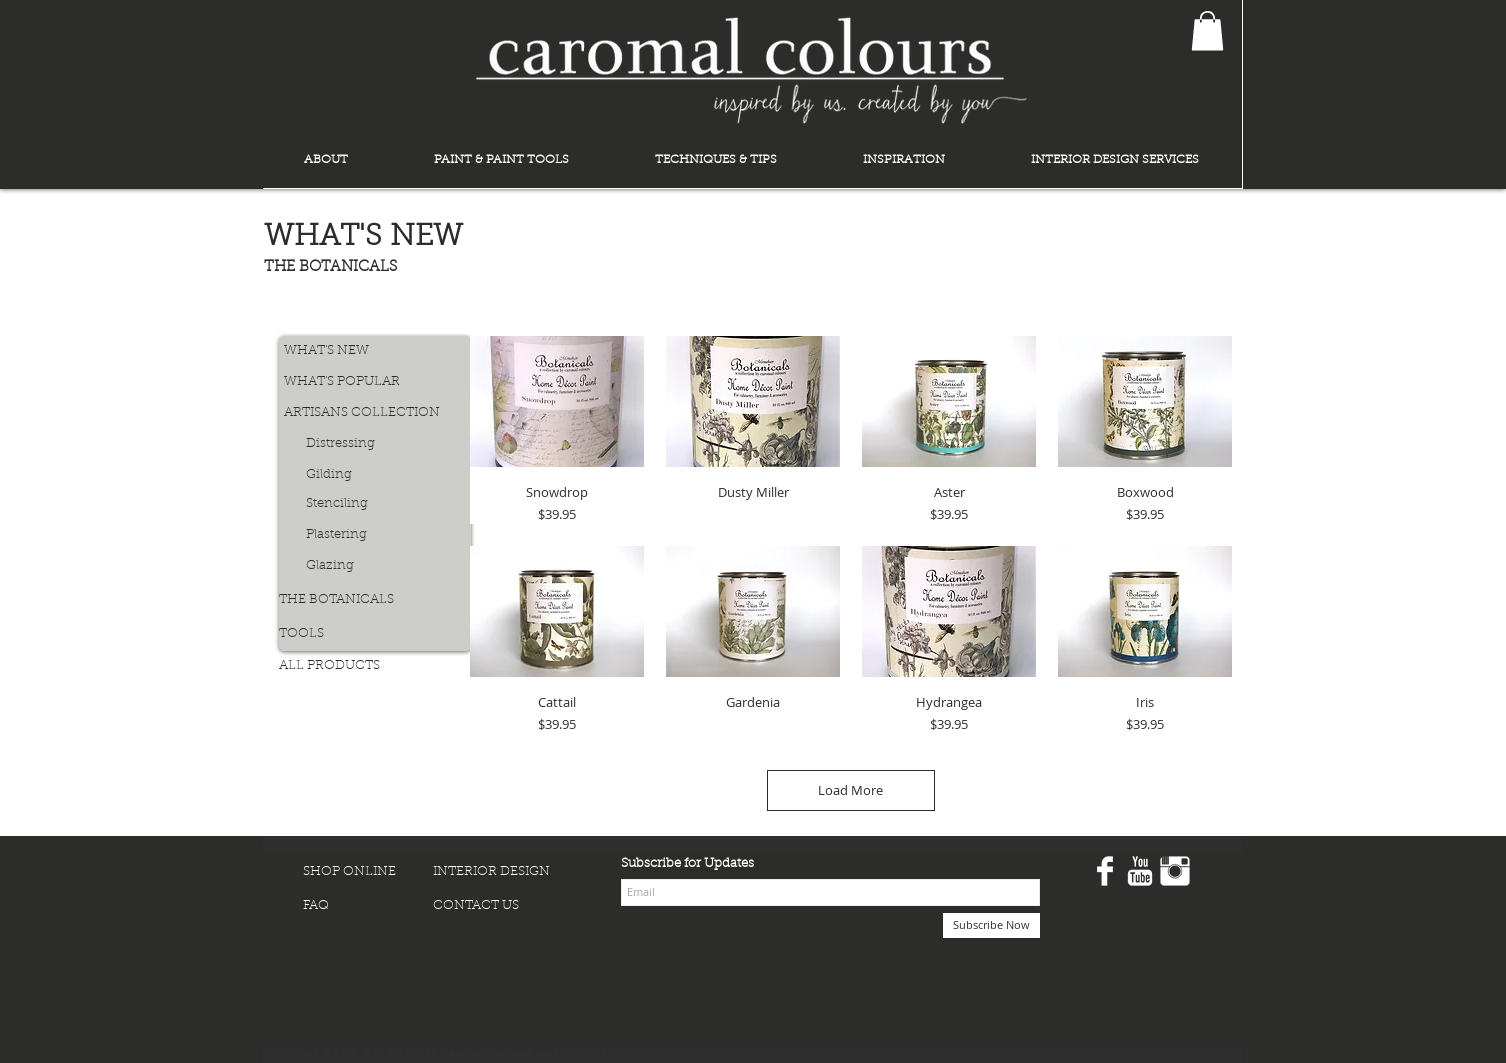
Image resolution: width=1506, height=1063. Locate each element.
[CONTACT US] (498, 907)
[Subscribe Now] (991, 925)
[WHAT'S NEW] (352, 351)
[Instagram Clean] (1175, 871)
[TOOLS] (347, 634)
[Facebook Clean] (1105, 871)
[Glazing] (374, 566)
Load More (850, 790)
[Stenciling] (374, 504)
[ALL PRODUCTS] (347, 666)
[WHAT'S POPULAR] (352, 382)
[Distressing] (374, 444)
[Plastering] (374, 535)
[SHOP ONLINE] (368, 873)
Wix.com (580, 1049)
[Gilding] (374, 475)
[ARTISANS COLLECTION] (363, 413)
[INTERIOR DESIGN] (498, 873)
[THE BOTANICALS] (361, 600)
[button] (1207, 30)
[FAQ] (368, 907)
